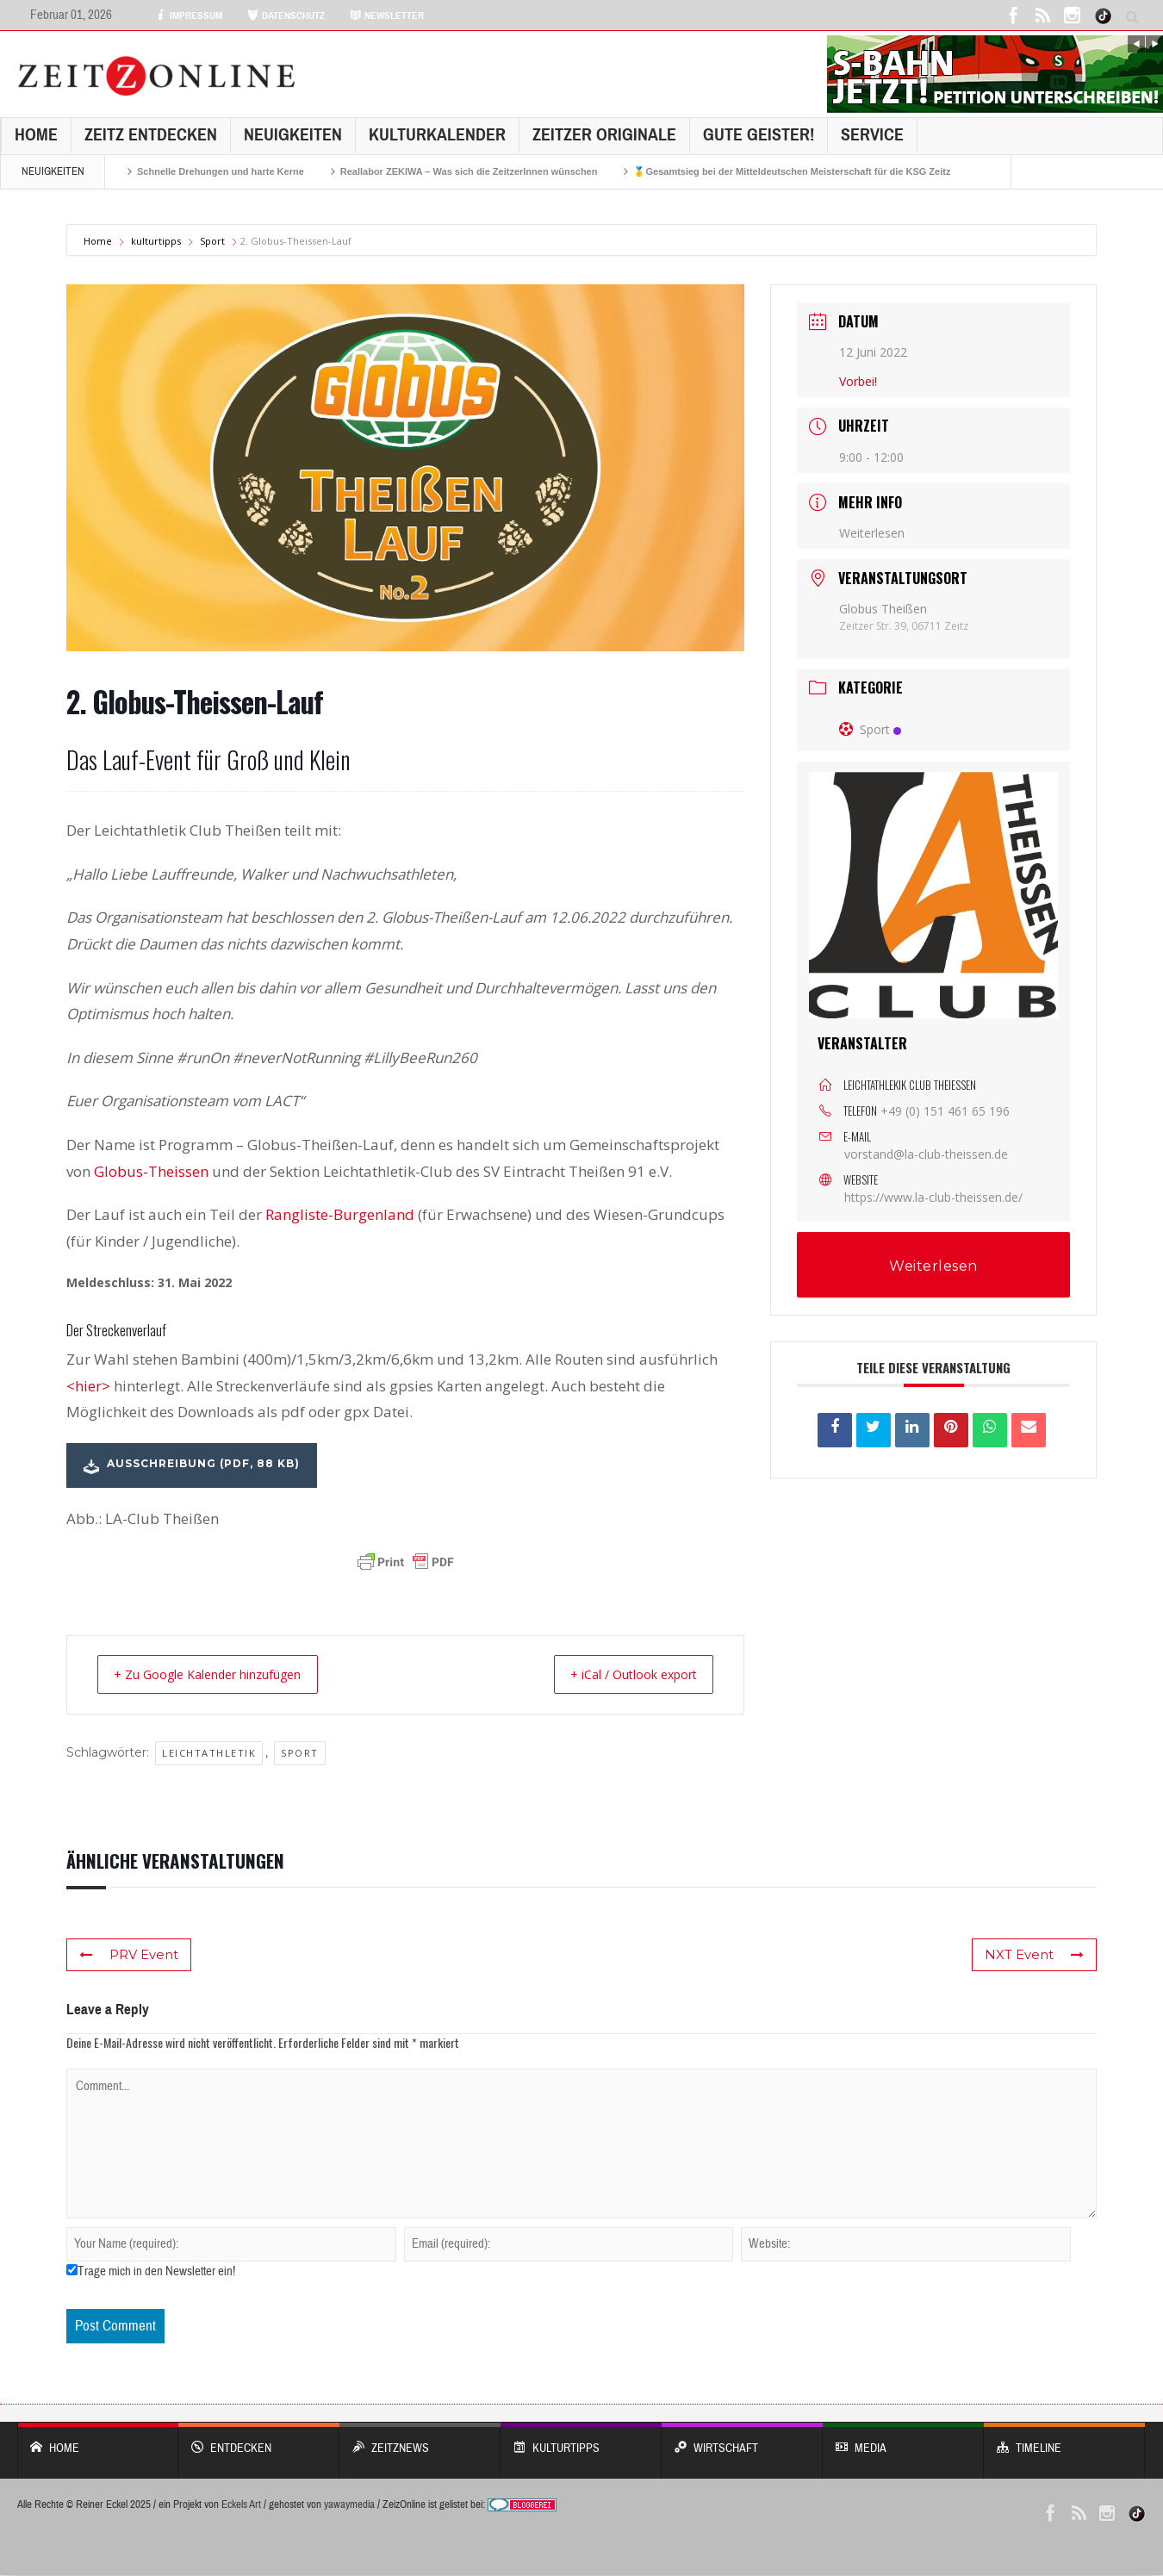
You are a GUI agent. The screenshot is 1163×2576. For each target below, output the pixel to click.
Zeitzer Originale (604, 135)
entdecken (258, 2440)
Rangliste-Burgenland (341, 1214)
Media (903, 2440)
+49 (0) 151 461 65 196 (945, 1111)
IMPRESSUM (188, 15)
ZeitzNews (420, 2440)
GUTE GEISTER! (758, 135)
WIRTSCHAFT (742, 2440)
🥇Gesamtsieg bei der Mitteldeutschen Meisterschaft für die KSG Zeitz (791, 171)
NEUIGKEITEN (293, 135)
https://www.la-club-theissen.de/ (933, 1197)
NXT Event (1037, 1955)
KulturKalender (437, 135)
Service (872, 135)
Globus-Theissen (151, 1171)
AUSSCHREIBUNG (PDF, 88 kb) (192, 1465)
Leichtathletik (209, 1753)
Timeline (1064, 2440)
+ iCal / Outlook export (621, 1674)
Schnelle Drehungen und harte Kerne (220, 171)
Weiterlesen (872, 533)
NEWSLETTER (387, 15)
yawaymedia (349, 2505)
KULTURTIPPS (581, 2440)
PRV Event (127, 1955)
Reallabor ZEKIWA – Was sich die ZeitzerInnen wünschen (469, 171)
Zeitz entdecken (150, 135)
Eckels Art (241, 2505)
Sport (212, 240)
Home (36, 135)
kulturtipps (156, 240)
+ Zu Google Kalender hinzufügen (220, 1674)
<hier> (88, 1386)
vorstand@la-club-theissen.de (926, 1154)
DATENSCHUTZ (286, 15)
